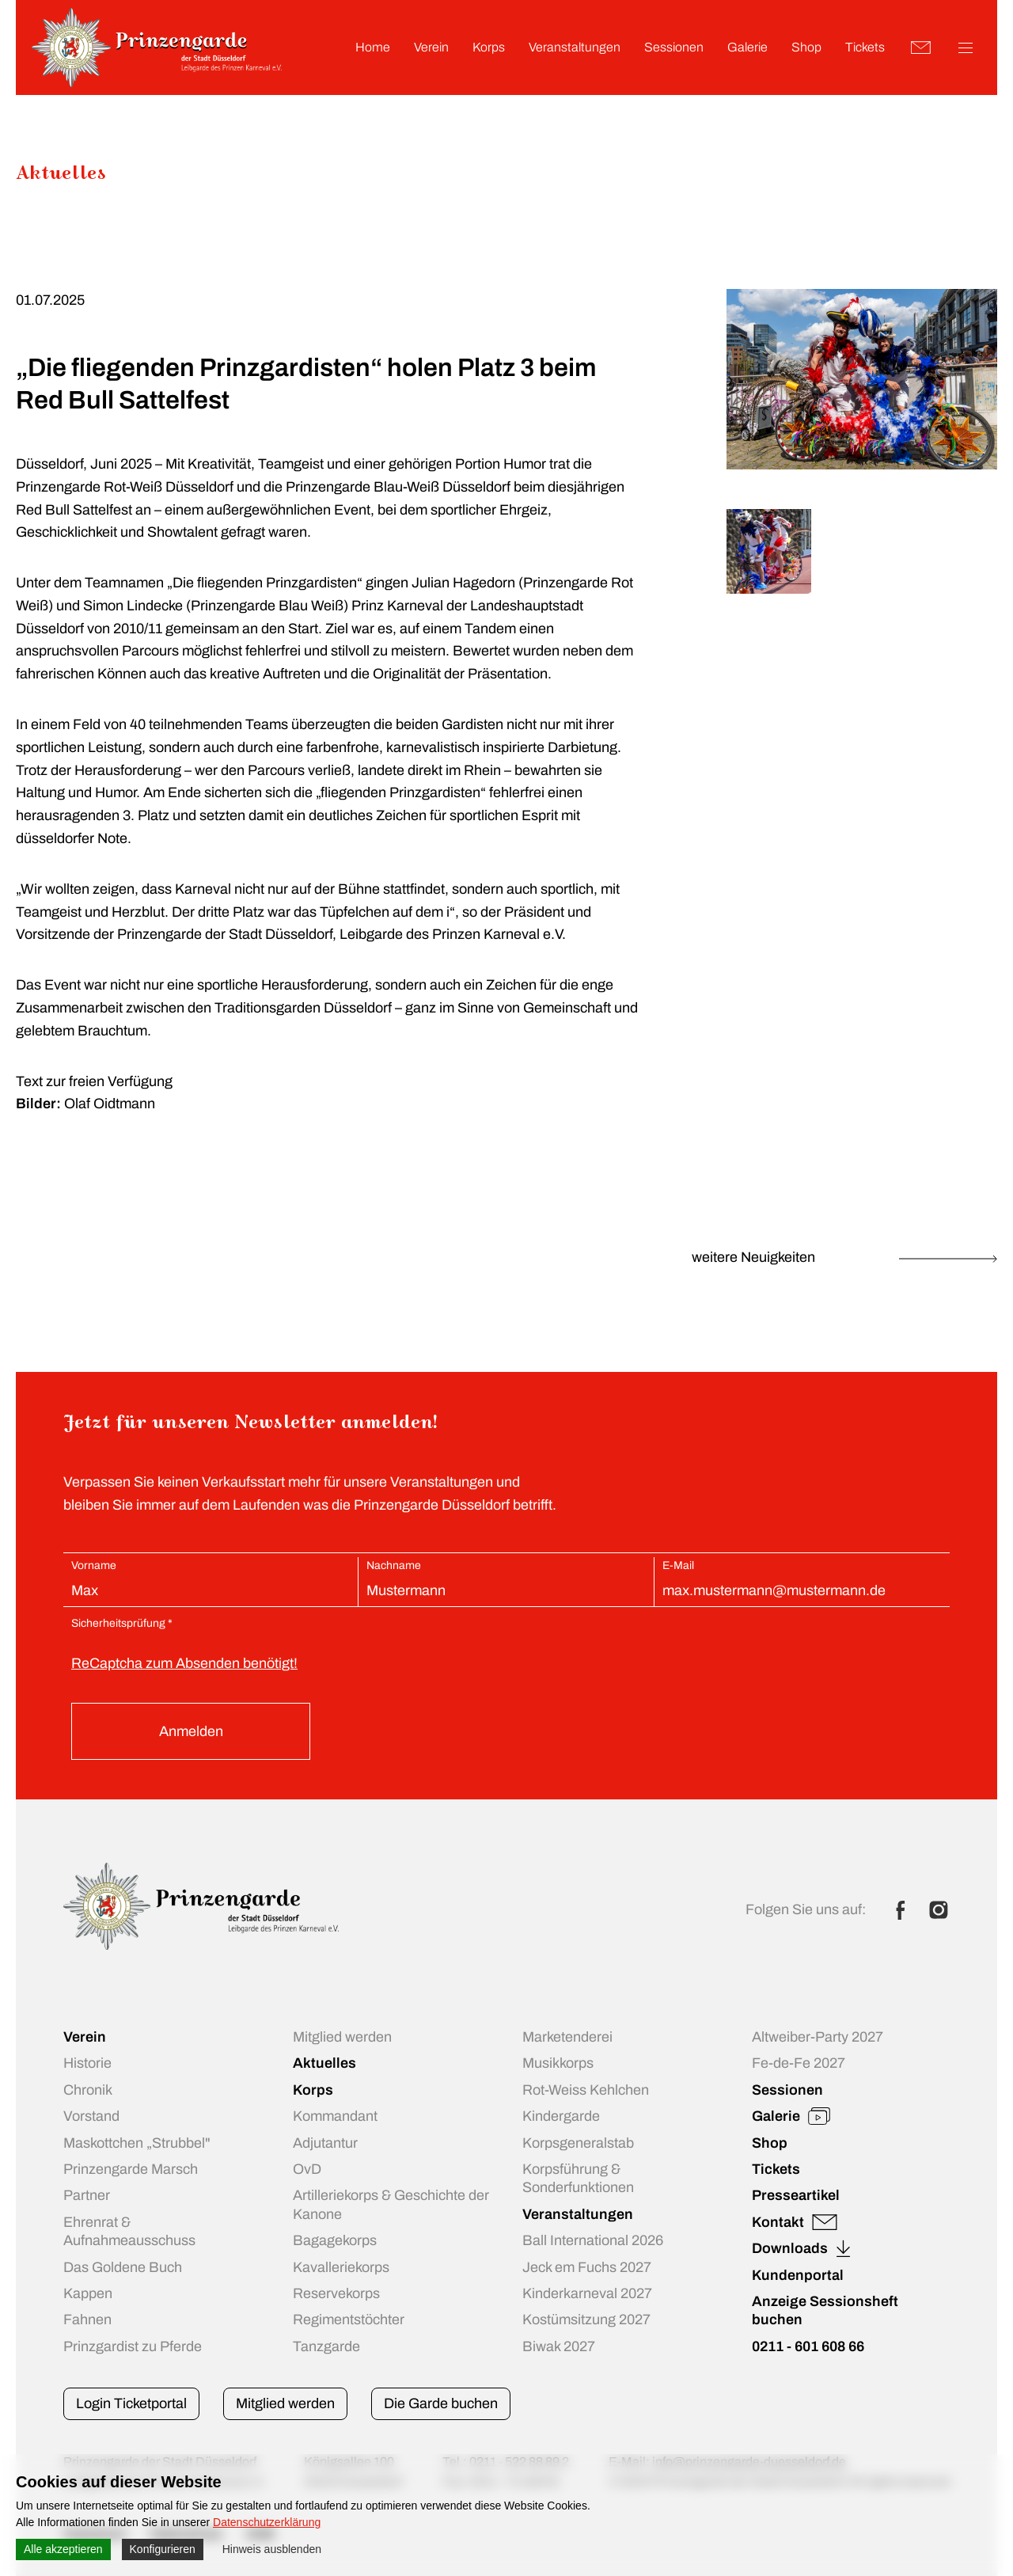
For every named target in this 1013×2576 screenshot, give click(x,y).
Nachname (393, 1565)
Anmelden (191, 1731)
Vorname (93, 1565)
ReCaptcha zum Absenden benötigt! (184, 1663)
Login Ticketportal (131, 2403)
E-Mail (678, 1565)
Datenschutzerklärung (267, 2522)
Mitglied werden (285, 2403)
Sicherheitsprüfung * (122, 1623)
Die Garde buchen (441, 2403)
